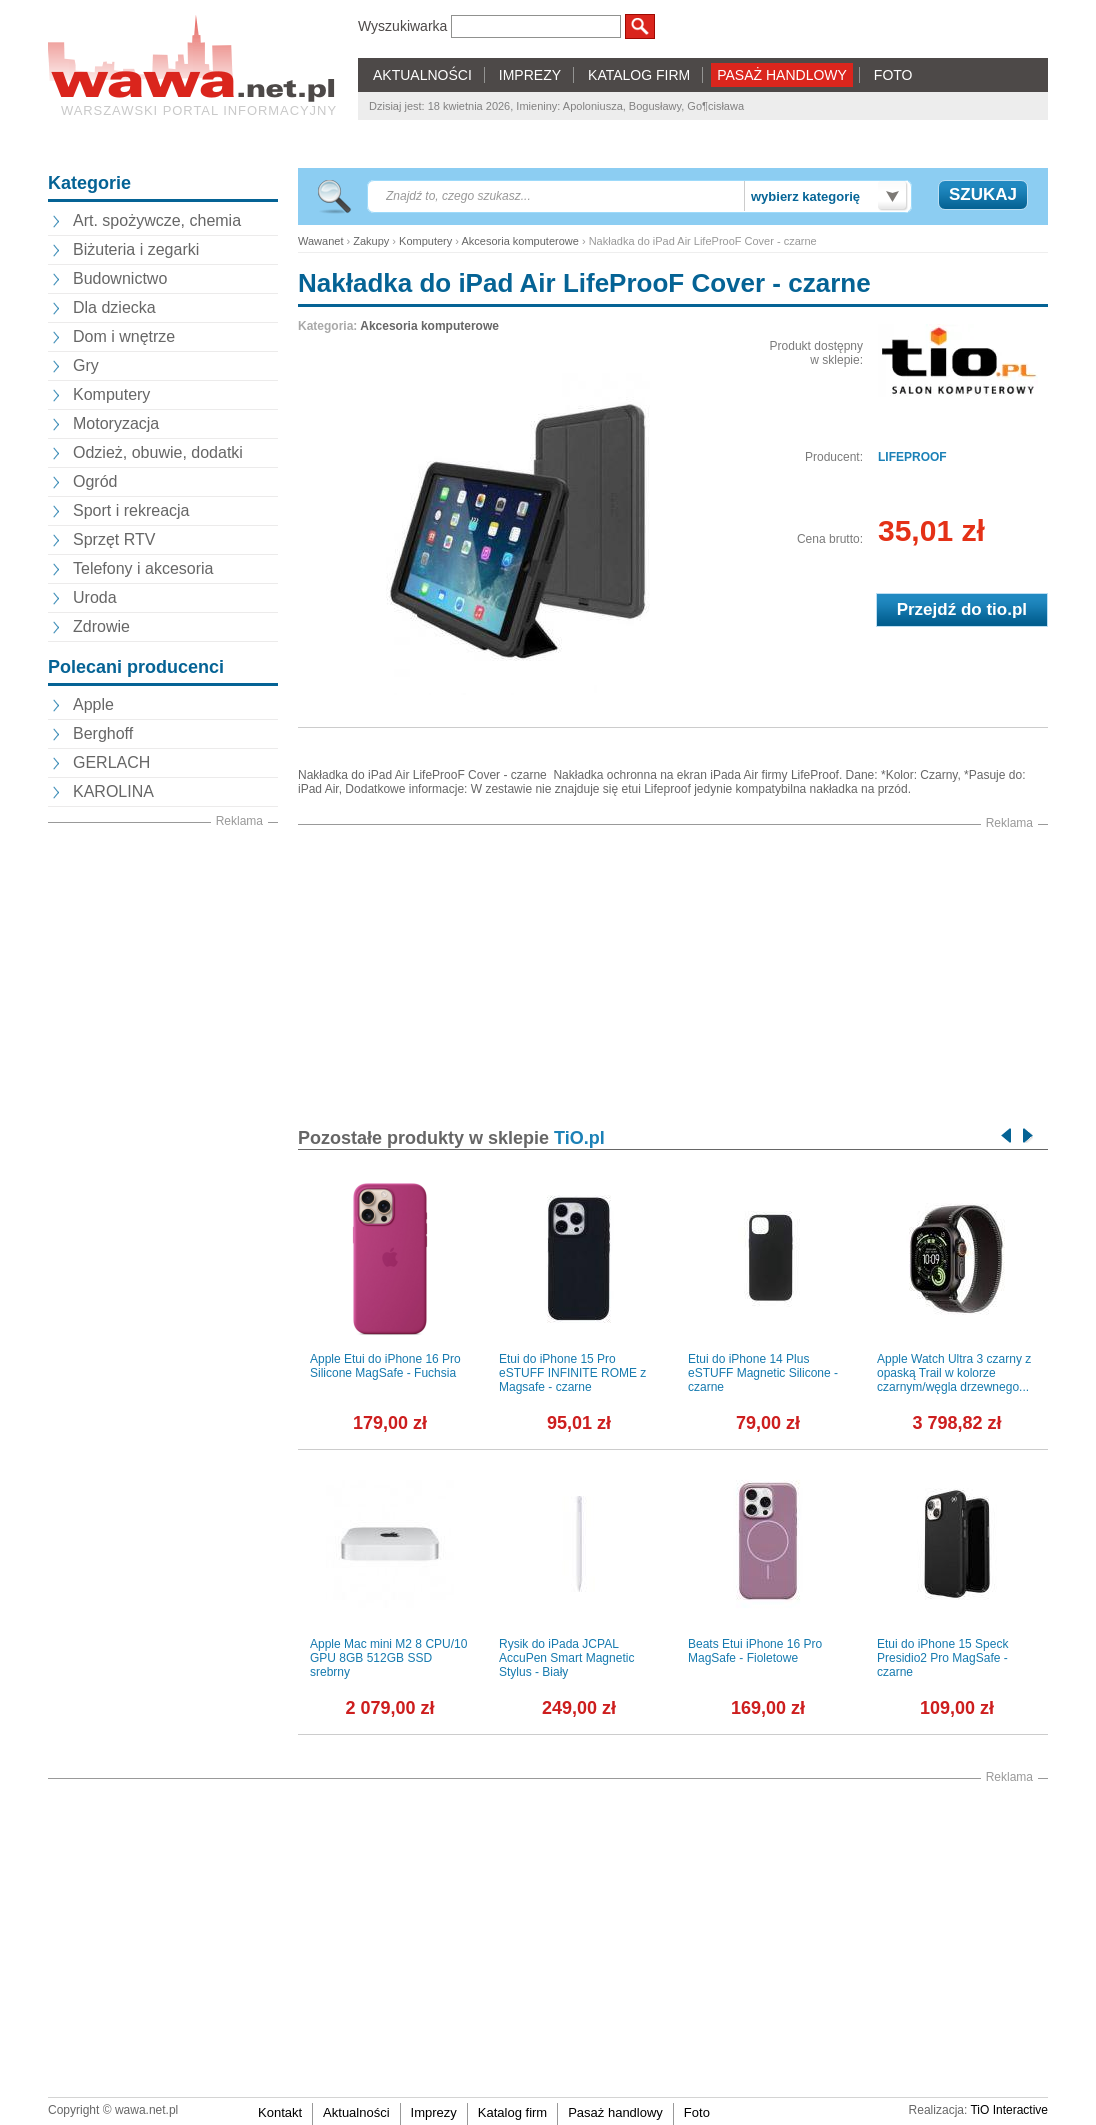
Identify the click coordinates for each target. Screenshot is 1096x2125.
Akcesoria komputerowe (519, 241)
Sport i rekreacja (131, 510)
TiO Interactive (1009, 2110)
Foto (697, 2112)
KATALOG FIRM (639, 75)
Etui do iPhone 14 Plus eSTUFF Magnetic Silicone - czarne (763, 1373)
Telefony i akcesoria (143, 568)
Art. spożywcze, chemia (157, 220)
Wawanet (320, 241)
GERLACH (111, 762)
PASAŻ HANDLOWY (782, 75)
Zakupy (371, 241)
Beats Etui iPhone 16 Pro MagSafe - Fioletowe (755, 1651)
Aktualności (356, 2112)
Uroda (95, 597)
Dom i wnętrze (124, 336)
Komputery (111, 394)
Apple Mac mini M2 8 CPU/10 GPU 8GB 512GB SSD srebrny (388, 1658)
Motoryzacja (116, 423)
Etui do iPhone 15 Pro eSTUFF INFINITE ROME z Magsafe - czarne (572, 1373)
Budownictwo (120, 278)
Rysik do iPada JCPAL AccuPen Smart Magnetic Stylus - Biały (566, 1658)
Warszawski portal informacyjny (199, 110)
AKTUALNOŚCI (422, 75)
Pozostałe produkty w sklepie (451, 1138)
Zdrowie (101, 626)
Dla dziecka (114, 307)
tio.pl (1006, 609)
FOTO (893, 75)
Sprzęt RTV (114, 539)
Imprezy (434, 2112)
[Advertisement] (163, 1131)
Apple (93, 704)
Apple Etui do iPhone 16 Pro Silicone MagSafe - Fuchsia (385, 1366)
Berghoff (103, 733)
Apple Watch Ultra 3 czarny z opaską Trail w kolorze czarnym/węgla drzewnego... (954, 1373)
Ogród (95, 481)
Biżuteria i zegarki (136, 249)
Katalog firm (512, 2112)
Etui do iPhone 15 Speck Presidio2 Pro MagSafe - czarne (942, 1658)
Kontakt (280, 2112)
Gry (86, 365)
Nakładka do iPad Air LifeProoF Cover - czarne (584, 283)
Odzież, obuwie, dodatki (158, 452)
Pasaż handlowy (615, 2112)
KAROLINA (113, 791)
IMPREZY (530, 75)
